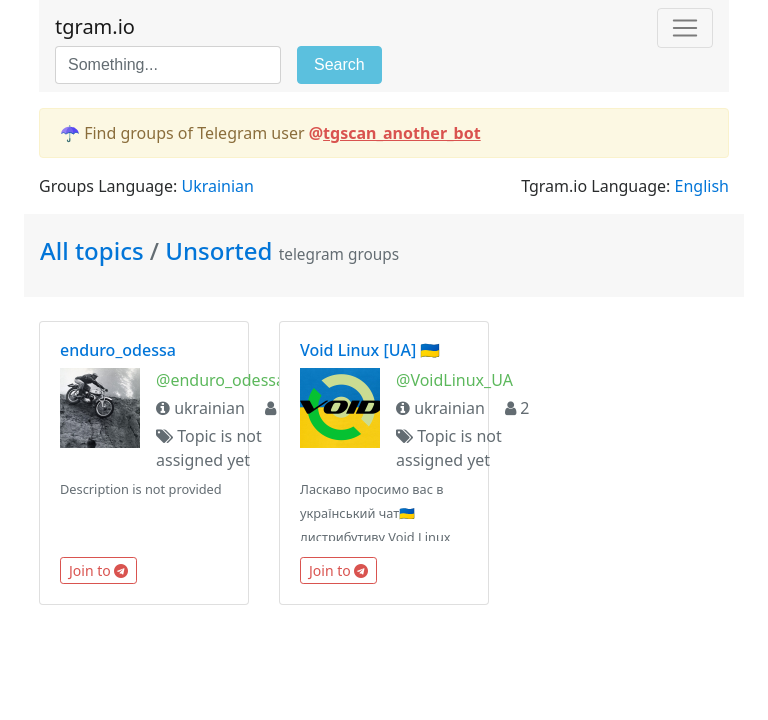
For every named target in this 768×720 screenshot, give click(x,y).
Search (339, 64)
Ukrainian (217, 186)
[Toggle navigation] (685, 28)
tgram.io (95, 26)
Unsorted (218, 250)
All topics (95, 250)
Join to (98, 570)
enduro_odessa (118, 350)
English (702, 186)
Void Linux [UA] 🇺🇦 (370, 350)
